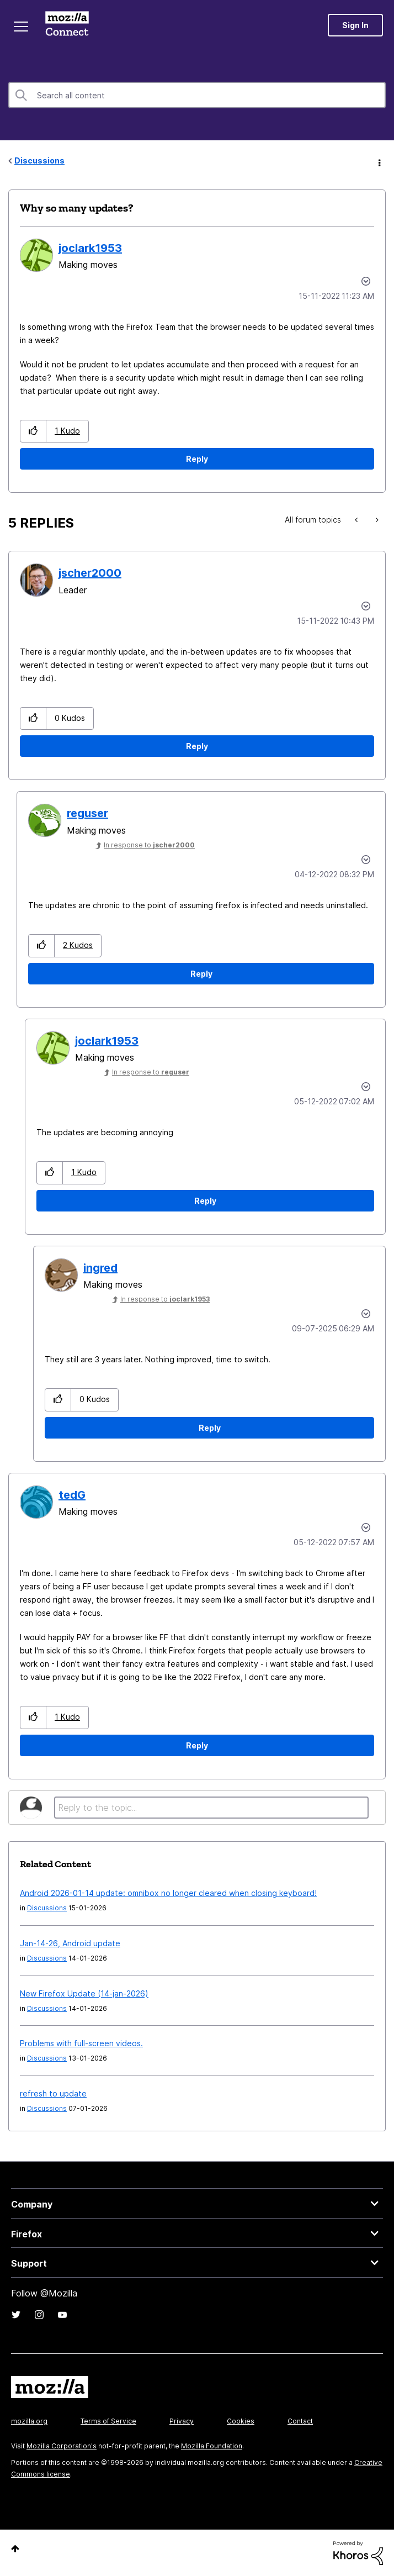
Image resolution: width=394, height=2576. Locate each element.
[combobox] (197, 95)
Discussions (39, 160)
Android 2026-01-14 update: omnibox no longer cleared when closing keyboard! (168, 1893)
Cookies (240, 2421)
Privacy (181, 2421)
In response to (149, 845)
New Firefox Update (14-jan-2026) (84, 1993)
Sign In (355, 25)
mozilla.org (29, 2421)
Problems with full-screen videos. (81, 2043)
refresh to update (53, 2093)
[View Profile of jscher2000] (89, 573)
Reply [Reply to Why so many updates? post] (197, 458)
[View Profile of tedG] (72, 1495)
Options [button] (378, 161)
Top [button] (15, 2548)
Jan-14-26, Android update (70, 1943)
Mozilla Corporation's (61, 2446)
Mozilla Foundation (211, 2446)
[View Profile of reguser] (87, 813)
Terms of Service (108, 2421)
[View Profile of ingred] (100, 1267)
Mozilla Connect (67, 25)
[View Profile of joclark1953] (90, 248)
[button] (33, 431)
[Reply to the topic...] (211, 1808)
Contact (300, 2421)
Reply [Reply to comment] (197, 746)
